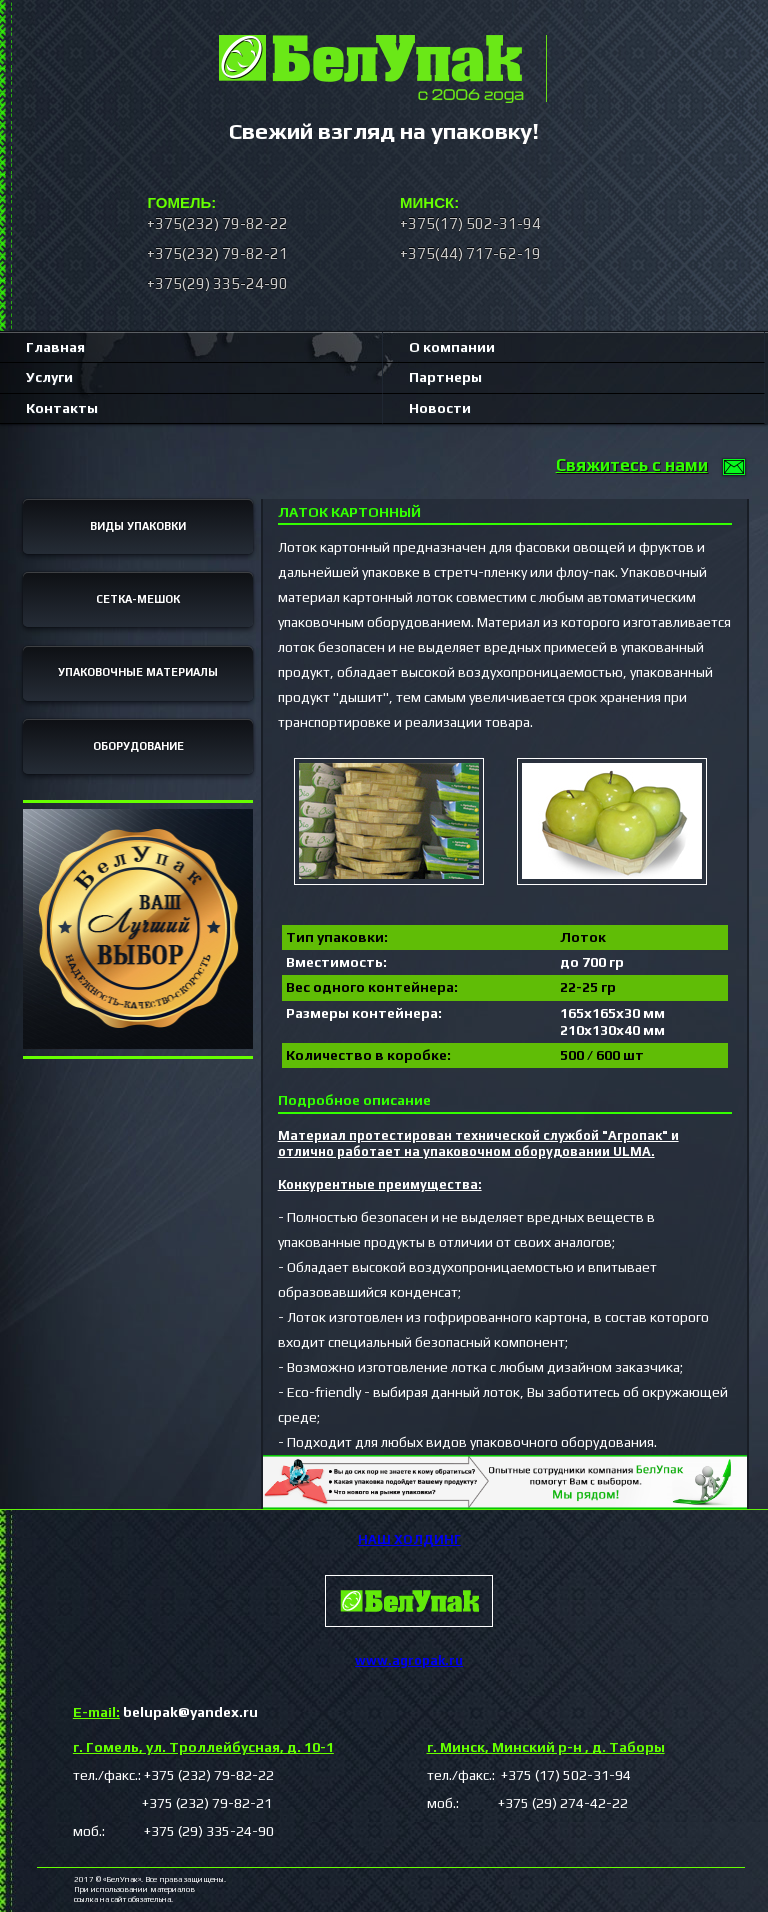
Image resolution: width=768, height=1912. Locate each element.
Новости (440, 408)
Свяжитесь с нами (632, 465)
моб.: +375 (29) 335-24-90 (173, 1831)
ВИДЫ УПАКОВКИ (138, 526)
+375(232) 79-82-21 (217, 253)
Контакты (62, 408)
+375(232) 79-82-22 (217, 223)
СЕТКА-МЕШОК (138, 599)
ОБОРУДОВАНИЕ (138, 746)
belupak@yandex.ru (165, 1712)
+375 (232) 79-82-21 (172, 1803)
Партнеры (445, 377)
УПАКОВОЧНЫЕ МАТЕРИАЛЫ (138, 672)
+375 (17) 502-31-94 (564, 1775)
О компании (452, 347)
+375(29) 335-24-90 (217, 283)
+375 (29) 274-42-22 (545, 1803)
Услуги (49, 377)
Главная (55, 347)
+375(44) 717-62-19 (470, 253)
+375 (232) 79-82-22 (209, 1775)
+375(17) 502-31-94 (470, 223)
